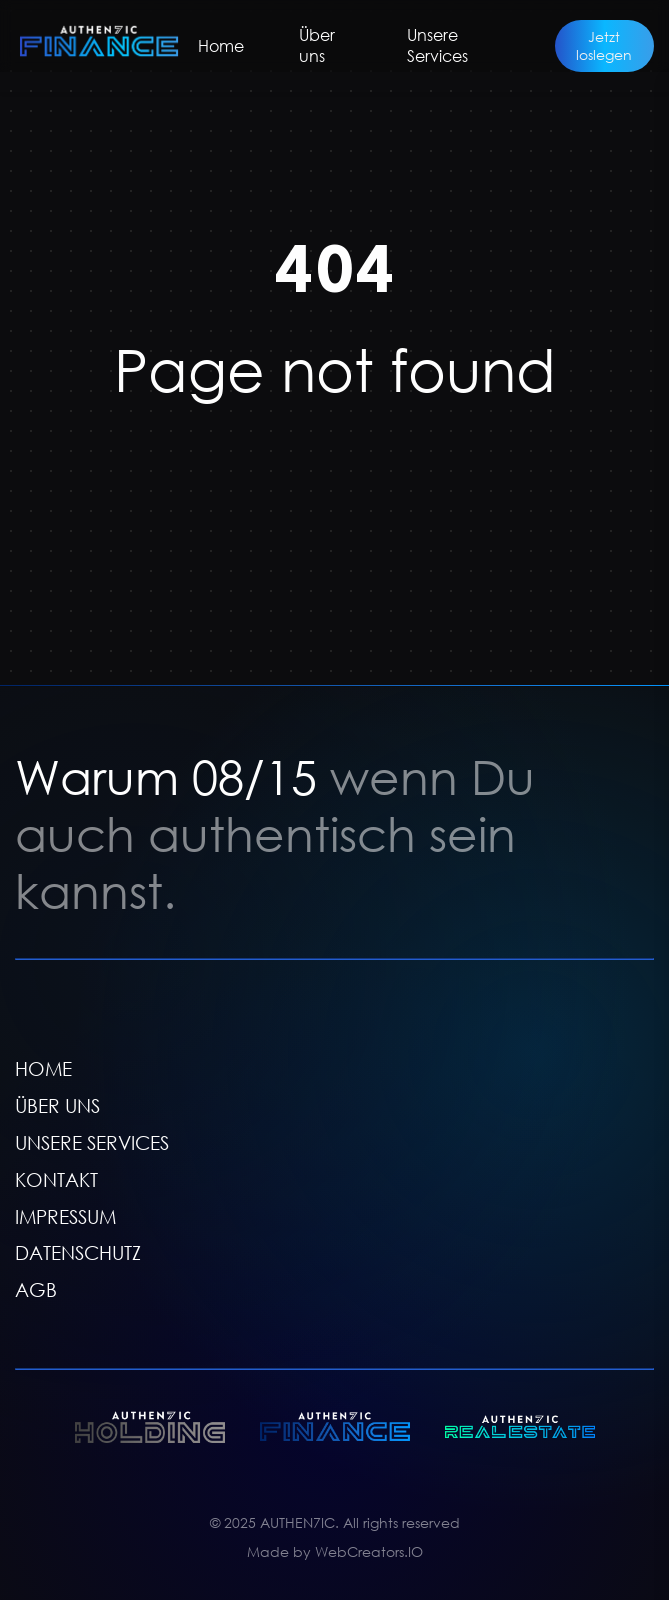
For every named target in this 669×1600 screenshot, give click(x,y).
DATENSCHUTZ (78, 1252)
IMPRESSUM (65, 1215)
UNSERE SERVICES (92, 1142)
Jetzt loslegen (604, 45)
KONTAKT (56, 1179)
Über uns (317, 45)
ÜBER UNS (57, 1105)
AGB (36, 1289)
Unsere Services (437, 45)
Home (221, 46)
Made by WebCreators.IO (335, 1550)
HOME (43, 1068)
